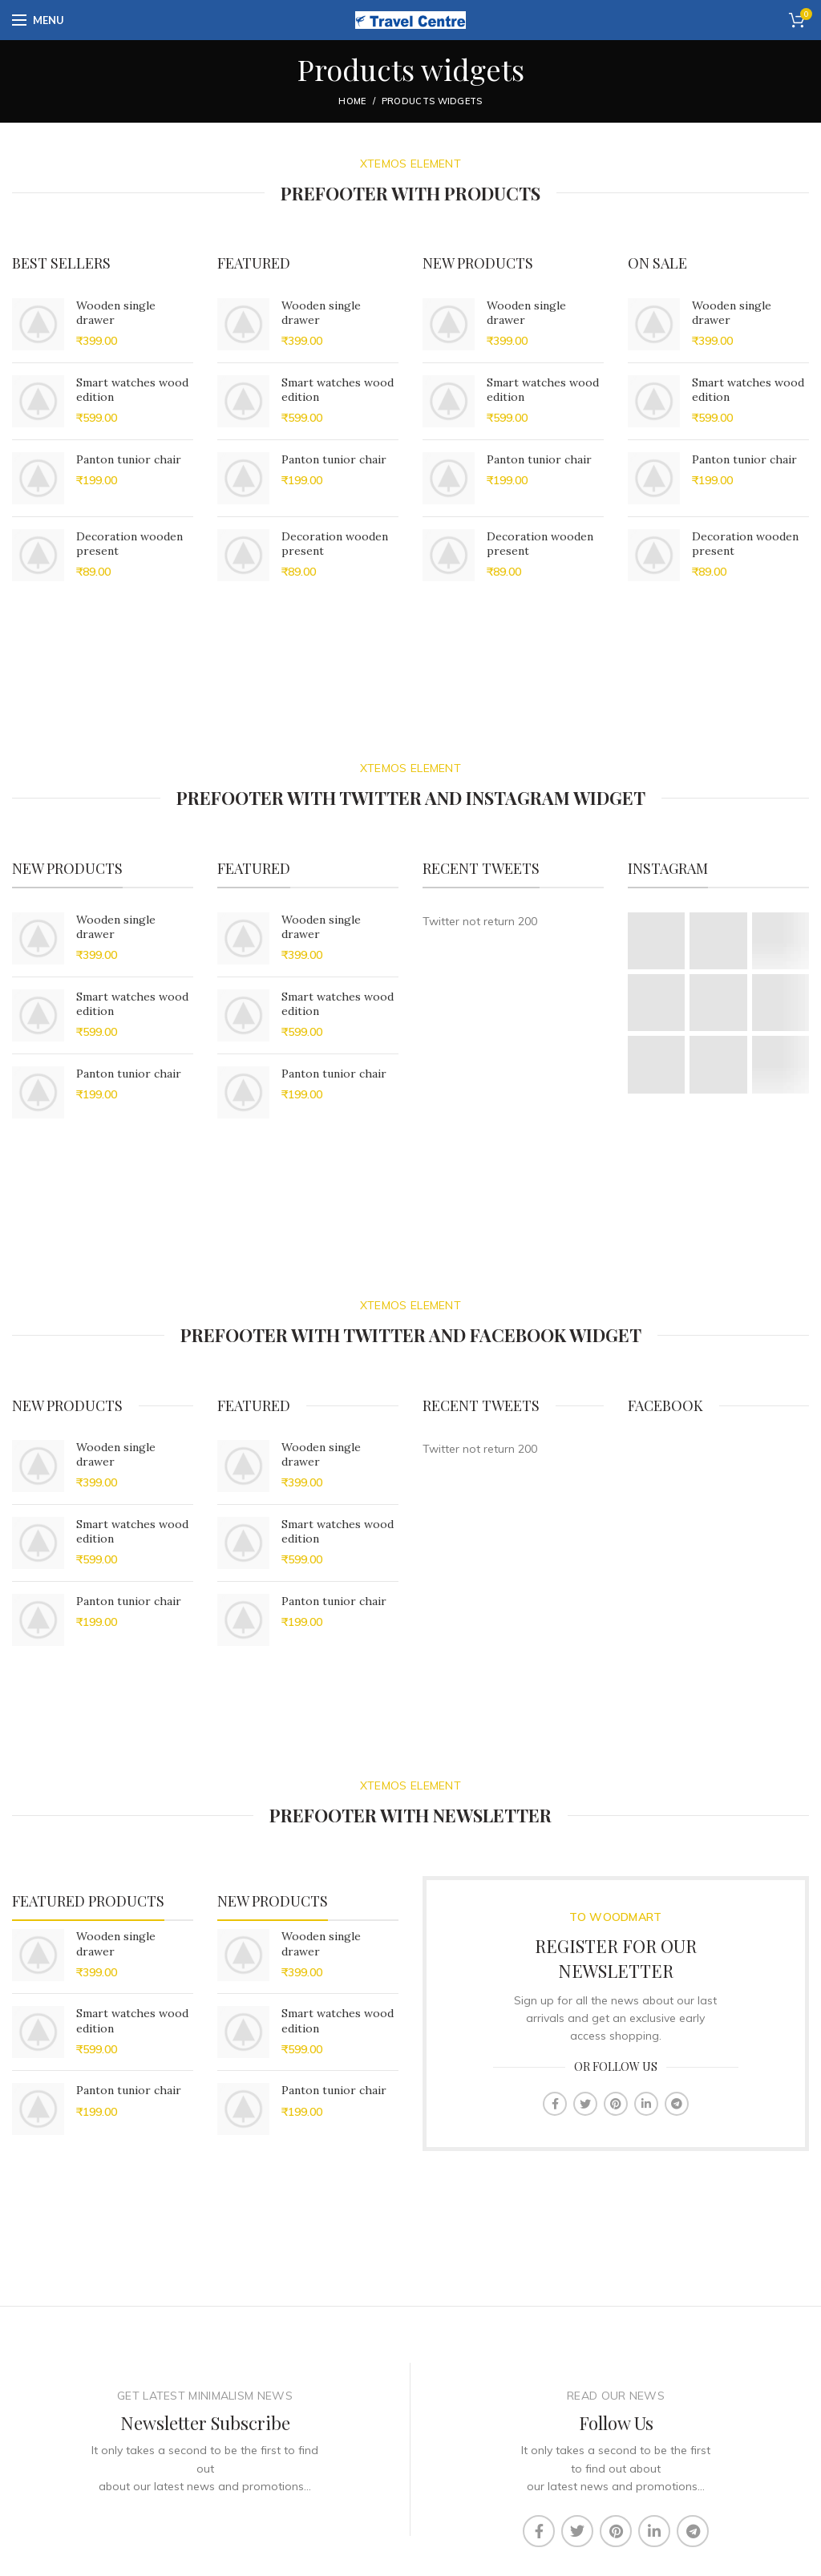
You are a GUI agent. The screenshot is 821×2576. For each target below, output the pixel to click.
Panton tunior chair (128, 459)
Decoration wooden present (129, 543)
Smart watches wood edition (132, 389)
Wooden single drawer (116, 312)
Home (352, 101)
